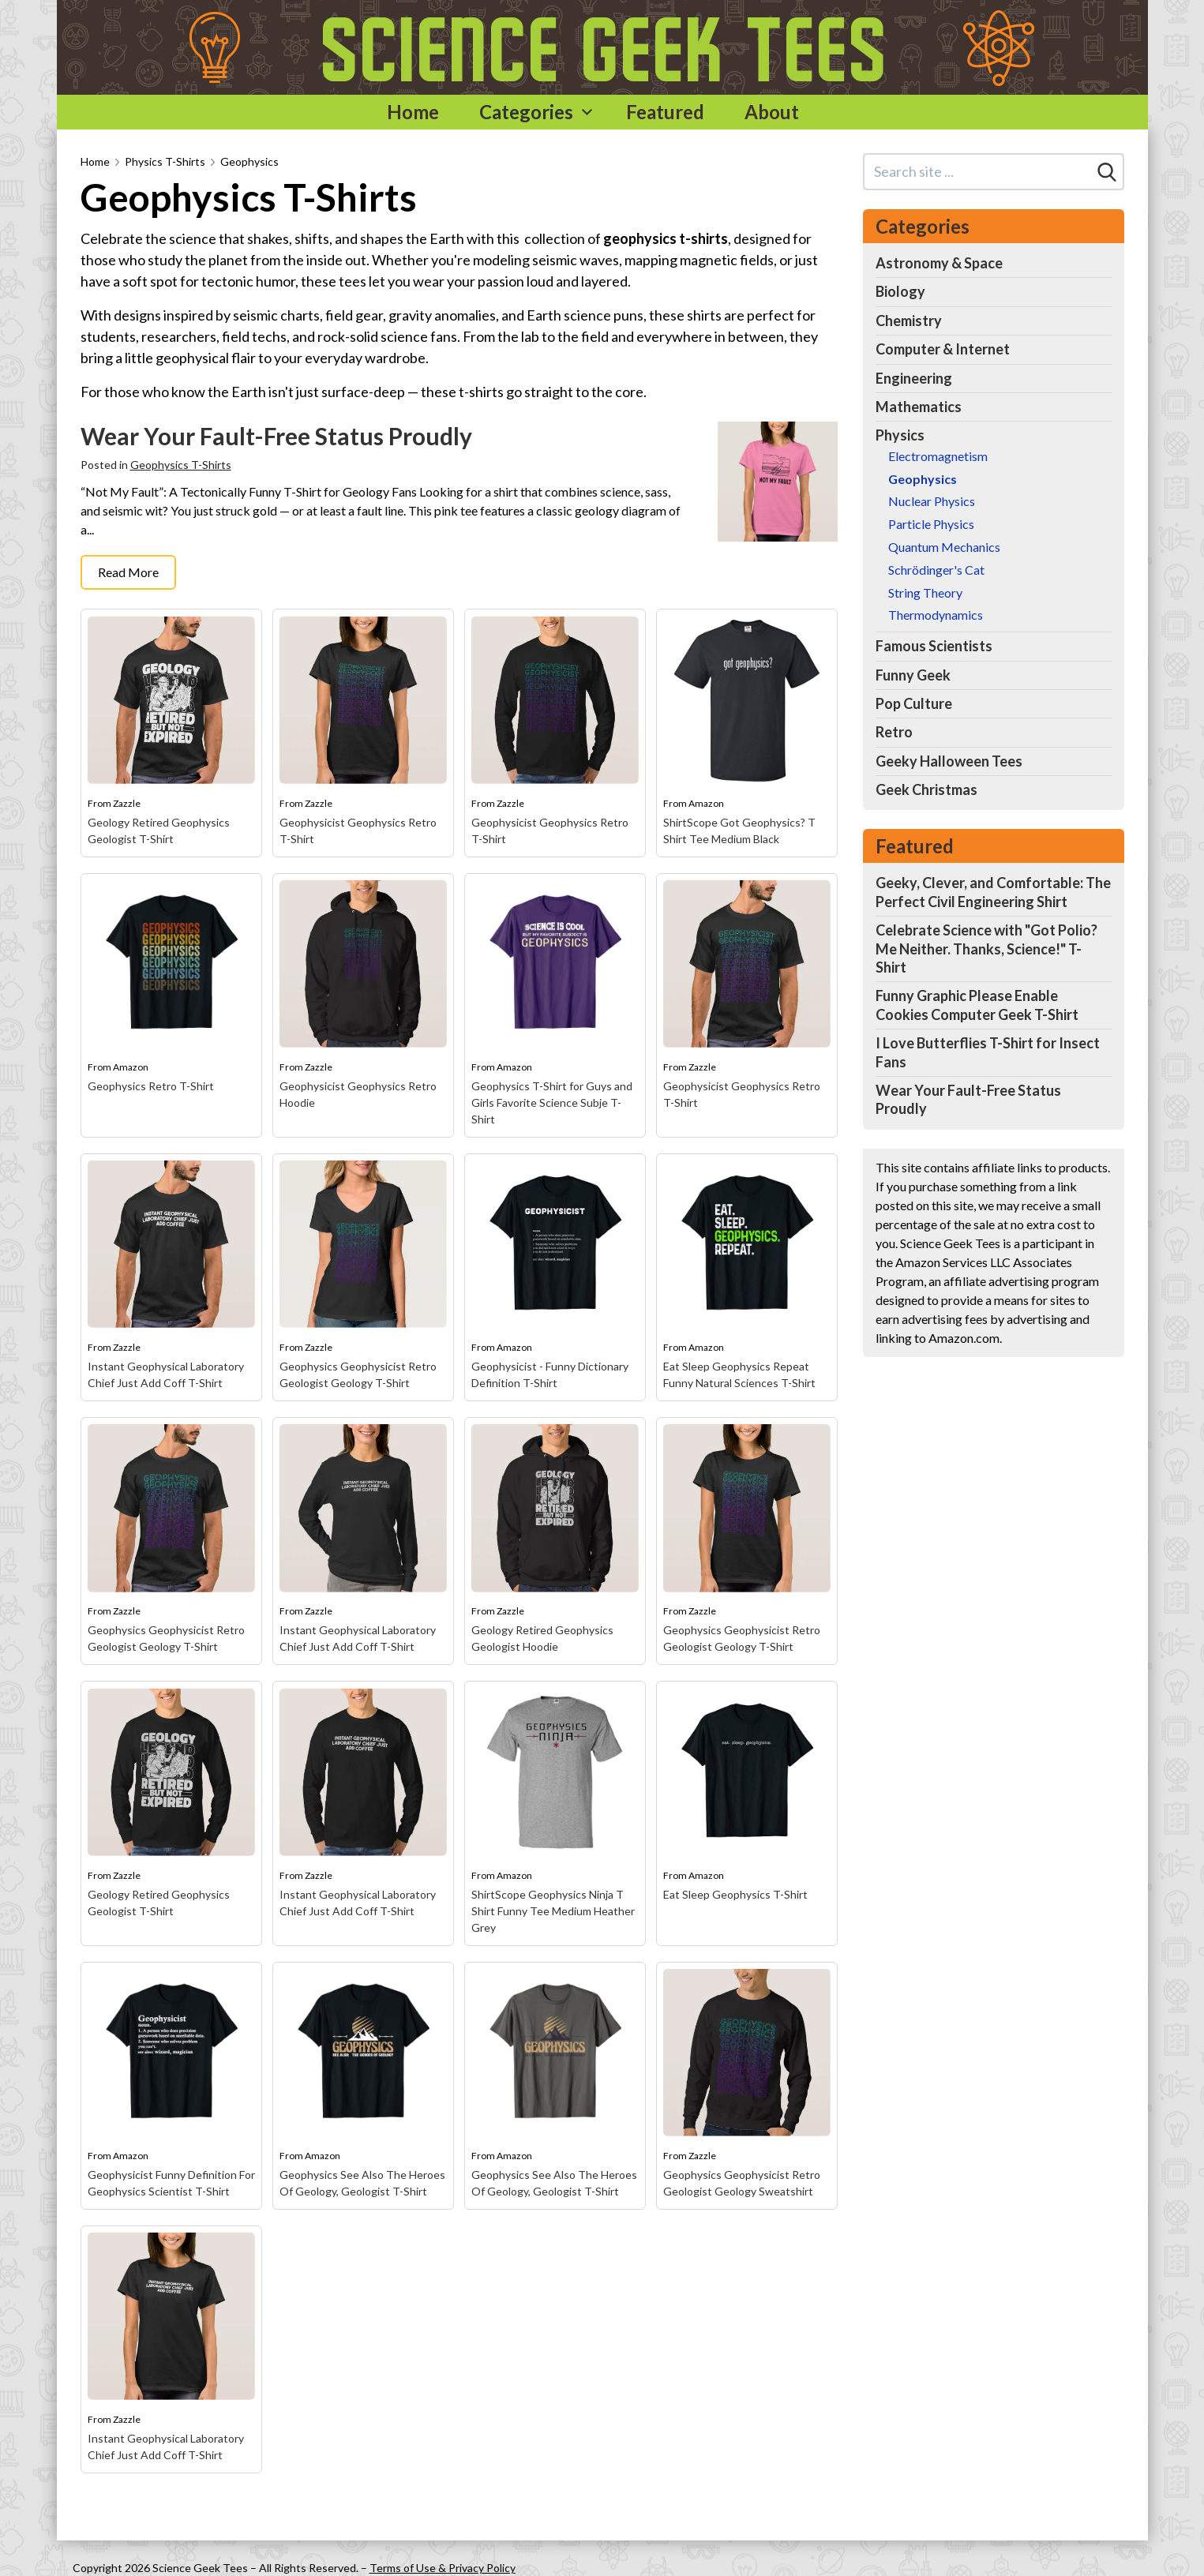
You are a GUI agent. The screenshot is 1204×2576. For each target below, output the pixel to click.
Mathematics (919, 406)
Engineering (914, 378)
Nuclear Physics (931, 500)
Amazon (706, 803)
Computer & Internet (943, 349)
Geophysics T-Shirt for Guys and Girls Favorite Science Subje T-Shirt (551, 1102)
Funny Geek (913, 675)
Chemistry (909, 320)
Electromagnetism (938, 455)
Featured (665, 111)
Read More (128, 571)
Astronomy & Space (939, 263)
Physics (900, 435)
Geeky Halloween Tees (949, 761)
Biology (900, 291)
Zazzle (127, 803)
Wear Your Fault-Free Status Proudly (276, 436)
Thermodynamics (935, 614)
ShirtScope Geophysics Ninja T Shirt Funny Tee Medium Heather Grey (553, 1911)
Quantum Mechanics (944, 546)
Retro (894, 732)
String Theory (925, 592)
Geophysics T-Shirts (180, 464)
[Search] (1106, 172)
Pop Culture (914, 703)
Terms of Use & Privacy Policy (442, 2567)
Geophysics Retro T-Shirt (151, 1086)
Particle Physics (931, 523)
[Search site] (978, 172)
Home (413, 111)
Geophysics (249, 161)
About (772, 111)
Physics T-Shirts (165, 161)
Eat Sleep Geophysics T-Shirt (735, 1894)
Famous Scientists (934, 645)
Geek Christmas (926, 789)
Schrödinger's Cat (936, 569)
